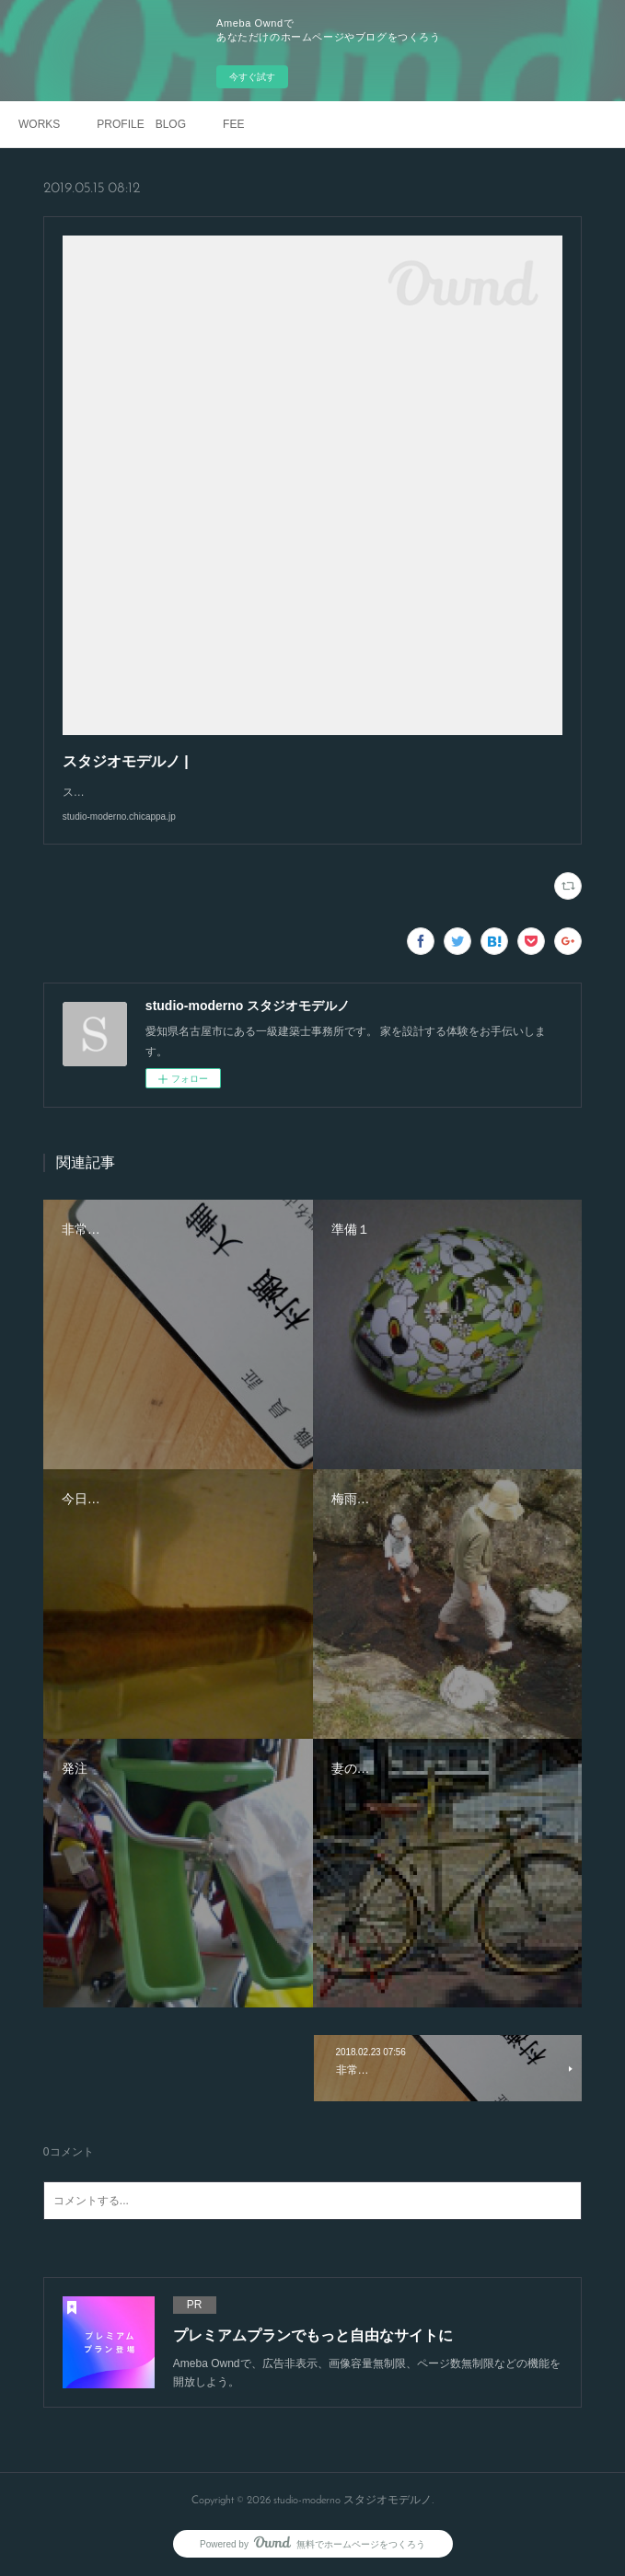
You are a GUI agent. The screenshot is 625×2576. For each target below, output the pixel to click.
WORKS (39, 124)
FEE (233, 124)
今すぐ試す (252, 77)
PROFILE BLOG (141, 124)
